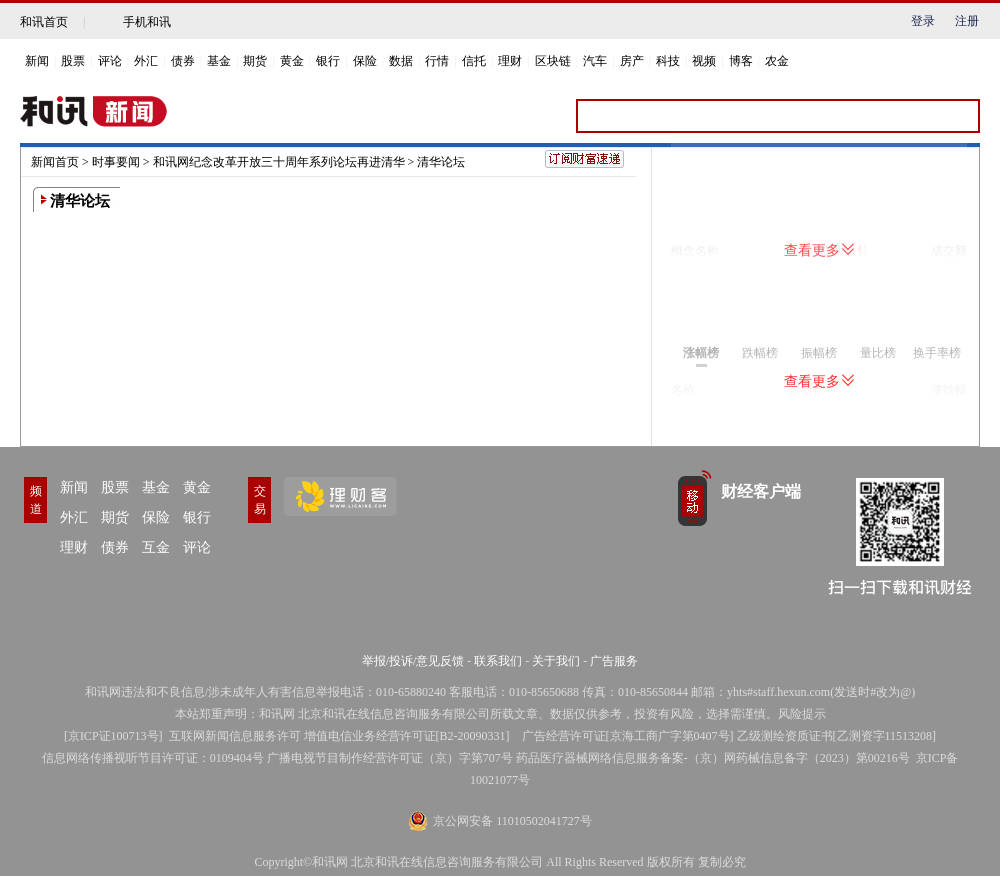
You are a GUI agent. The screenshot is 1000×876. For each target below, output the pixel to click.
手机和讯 (147, 22)
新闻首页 (55, 162)
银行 (328, 61)
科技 (668, 61)
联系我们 (498, 661)
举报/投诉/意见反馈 (413, 661)
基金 (219, 61)
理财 (510, 61)
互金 (156, 547)
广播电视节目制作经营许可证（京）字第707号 (390, 758)
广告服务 (614, 661)
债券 (183, 61)
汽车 (595, 61)
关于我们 (556, 661)
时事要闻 (116, 162)
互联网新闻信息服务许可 (235, 736)
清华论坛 (441, 162)
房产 (632, 61)
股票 (73, 61)
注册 (967, 21)
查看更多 (819, 250)
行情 (437, 61)
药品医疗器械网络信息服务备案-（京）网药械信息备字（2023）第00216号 (713, 758)
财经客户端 (761, 491)
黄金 (292, 61)
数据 (401, 61)
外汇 (146, 61)
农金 (777, 61)
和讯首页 (44, 22)
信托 (474, 61)
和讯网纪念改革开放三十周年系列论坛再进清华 (279, 162)
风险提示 (802, 714)
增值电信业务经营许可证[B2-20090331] (407, 736)
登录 (923, 21)
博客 (741, 61)
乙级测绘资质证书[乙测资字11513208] (837, 736)
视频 (704, 61)
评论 (110, 61)
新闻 (37, 61)
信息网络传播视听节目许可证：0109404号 (153, 758)
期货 (255, 61)
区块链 (553, 61)
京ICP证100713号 (113, 736)
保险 (365, 61)
